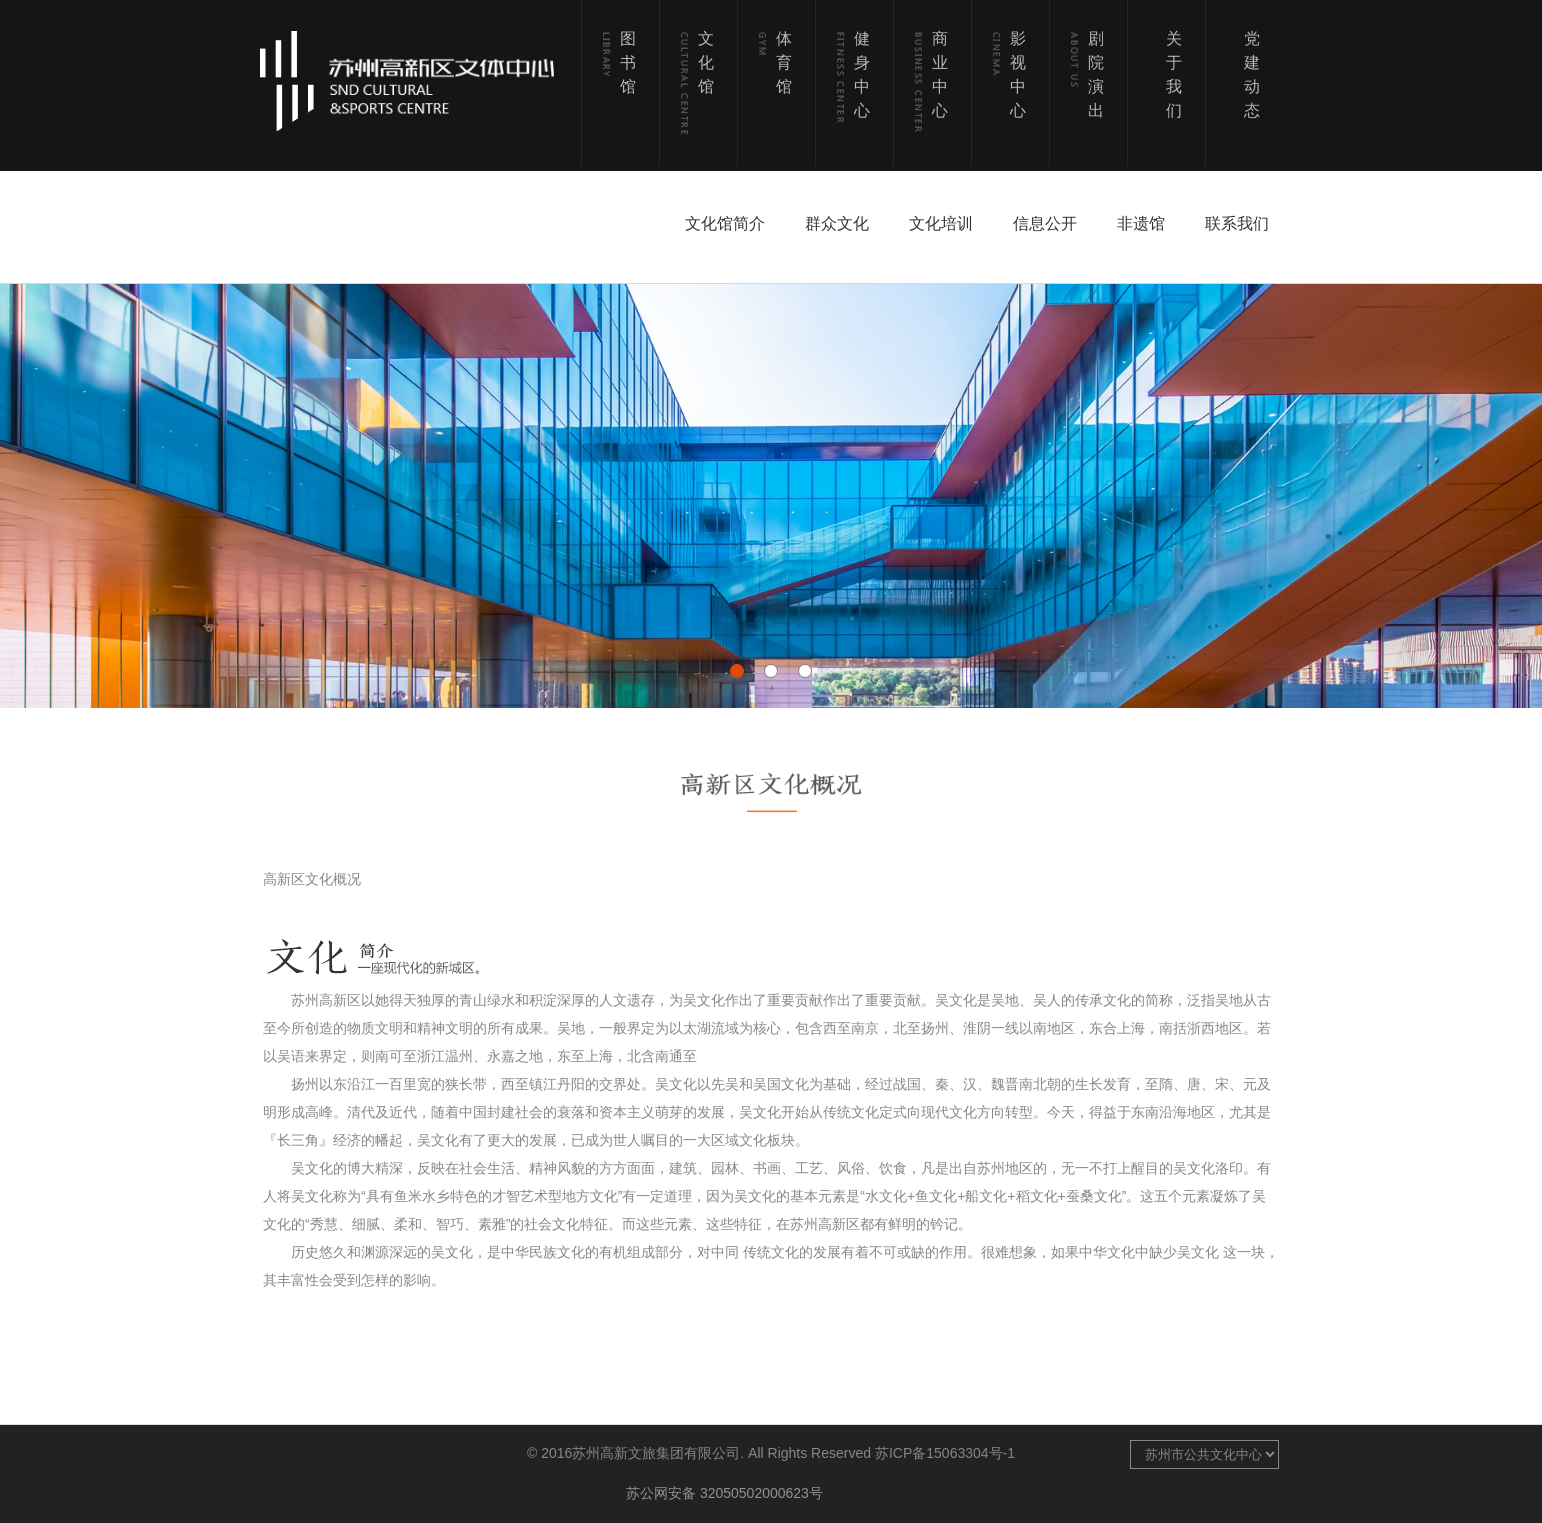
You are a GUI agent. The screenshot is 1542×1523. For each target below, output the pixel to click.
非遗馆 (1141, 223)
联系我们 (1237, 223)
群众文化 (837, 223)
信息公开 (1045, 223)
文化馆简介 (725, 223)
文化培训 (941, 223)
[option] (771, 496)
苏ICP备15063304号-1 (945, 1453)
